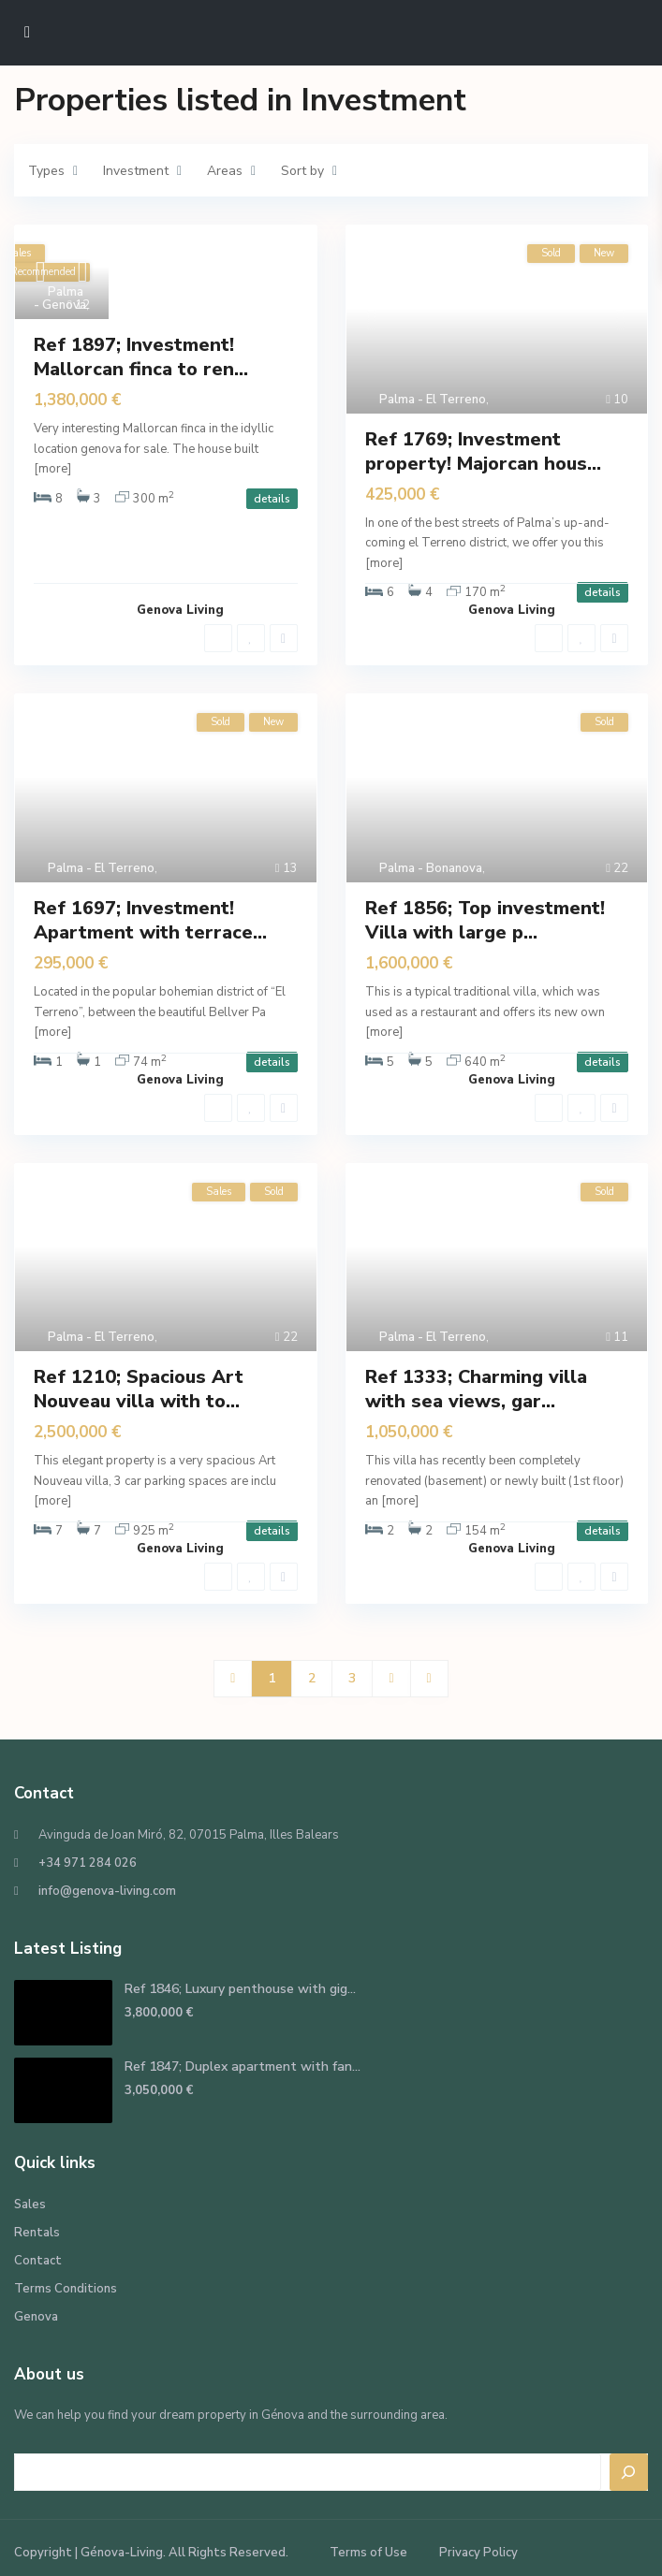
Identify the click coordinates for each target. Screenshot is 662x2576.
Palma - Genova (60, 298)
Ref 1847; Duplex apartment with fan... (242, 2066)
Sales (30, 2204)
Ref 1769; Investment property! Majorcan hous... (483, 451)
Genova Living (180, 610)
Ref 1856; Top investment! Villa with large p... (485, 920)
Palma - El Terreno (432, 399)
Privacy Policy (478, 2552)
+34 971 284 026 (87, 1863)
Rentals (37, 2232)
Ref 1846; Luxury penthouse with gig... (240, 1989)
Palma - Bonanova (430, 868)
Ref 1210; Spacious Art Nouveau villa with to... (138, 1389)
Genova (36, 2316)
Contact (38, 2260)
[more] (52, 468)
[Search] (629, 2472)
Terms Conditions (65, 2288)
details (272, 498)
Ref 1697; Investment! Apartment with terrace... (150, 920)
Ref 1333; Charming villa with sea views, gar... (476, 1389)
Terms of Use (368, 2552)
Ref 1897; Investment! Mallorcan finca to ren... (141, 357)
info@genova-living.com (107, 1891)
